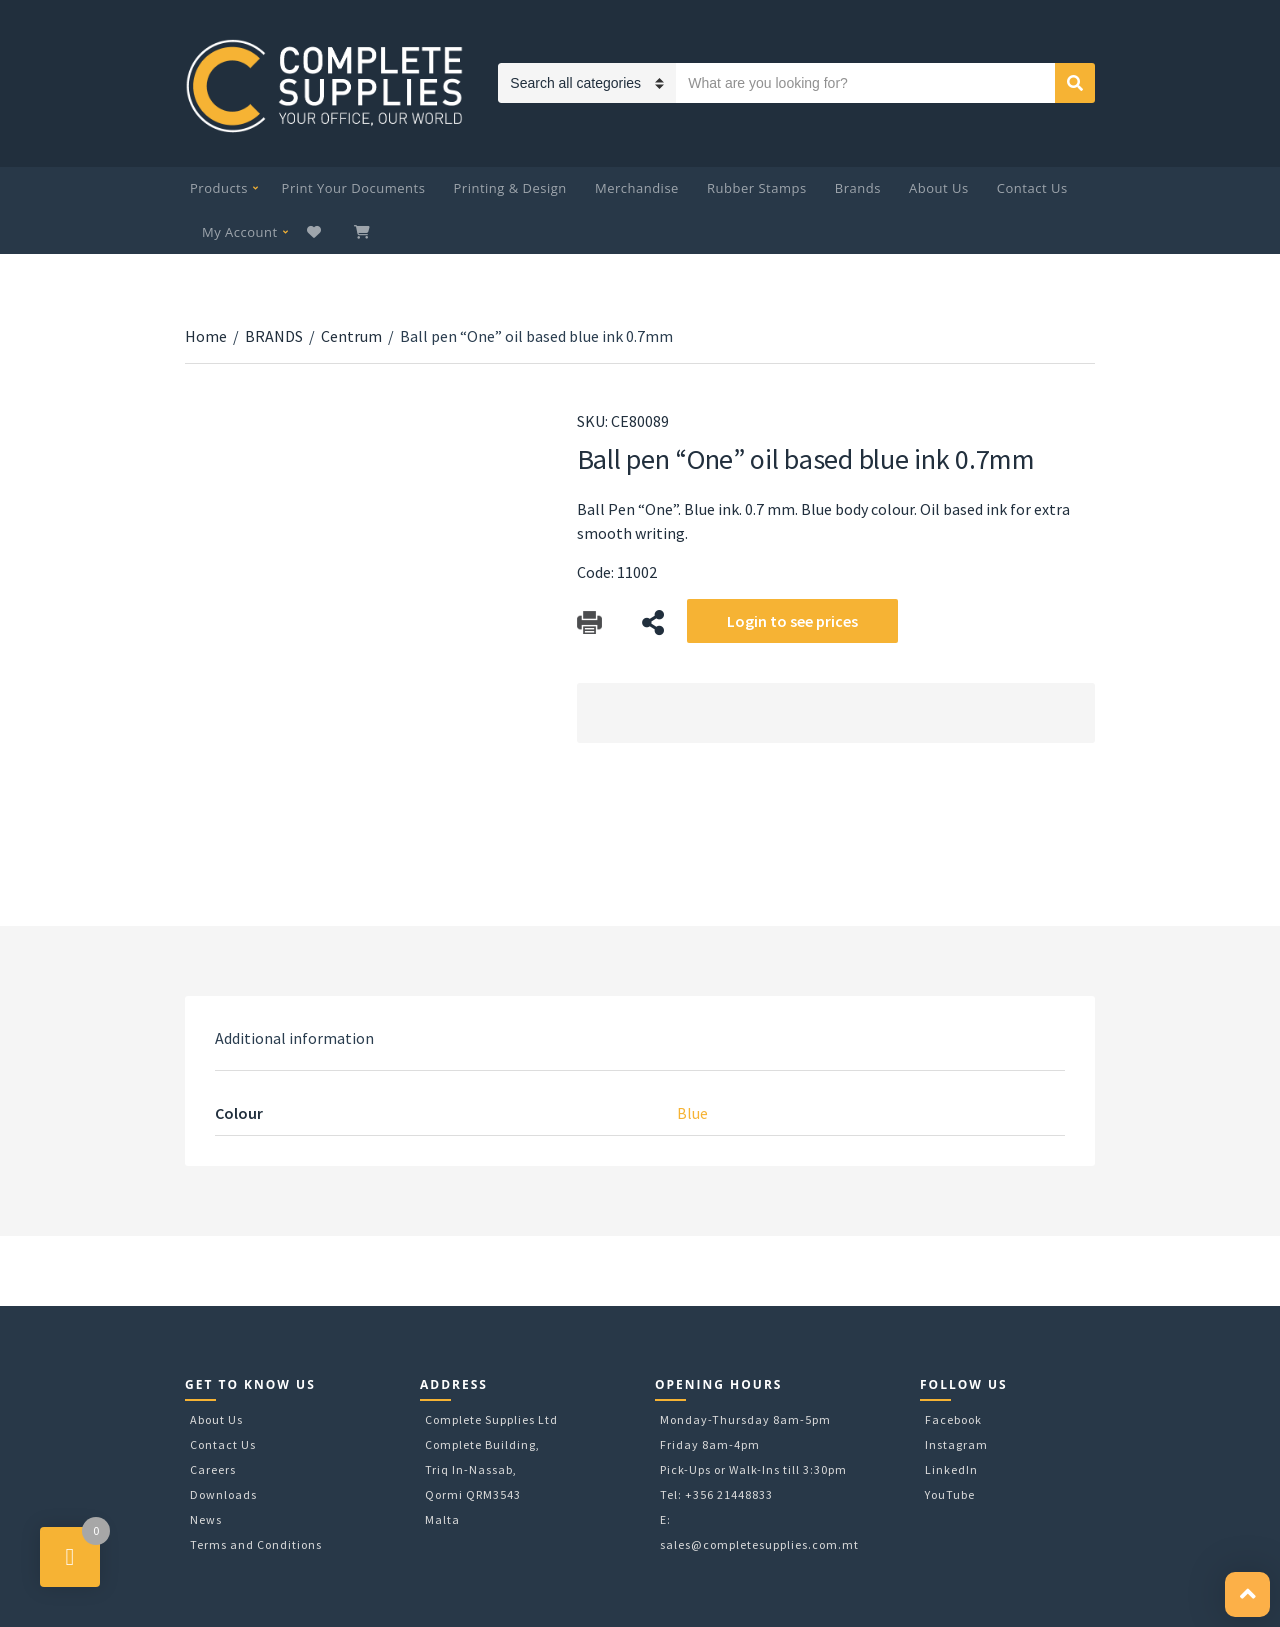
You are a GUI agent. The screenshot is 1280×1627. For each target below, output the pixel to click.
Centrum (351, 336)
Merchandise (637, 188)
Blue (692, 1113)
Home (206, 336)
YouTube (950, 1494)
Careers (213, 1469)
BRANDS (274, 336)
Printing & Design (510, 188)
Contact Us (1032, 188)
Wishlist (316, 232)
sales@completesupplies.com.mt (759, 1544)
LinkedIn (951, 1469)
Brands (858, 188)
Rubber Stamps (757, 188)
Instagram (956, 1444)
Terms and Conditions (256, 1544)
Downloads (223, 1494)
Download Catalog (589, 622)
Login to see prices (792, 621)
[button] (1247, 1594)
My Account (240, 232)
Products (219, 188)
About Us (939, 188)
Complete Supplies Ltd (491, 1419)
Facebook (953, 1419)
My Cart (364, 232)
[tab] (294, 1038)
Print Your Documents (354, 188)
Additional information (294, 1038)
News (206, 1519)
